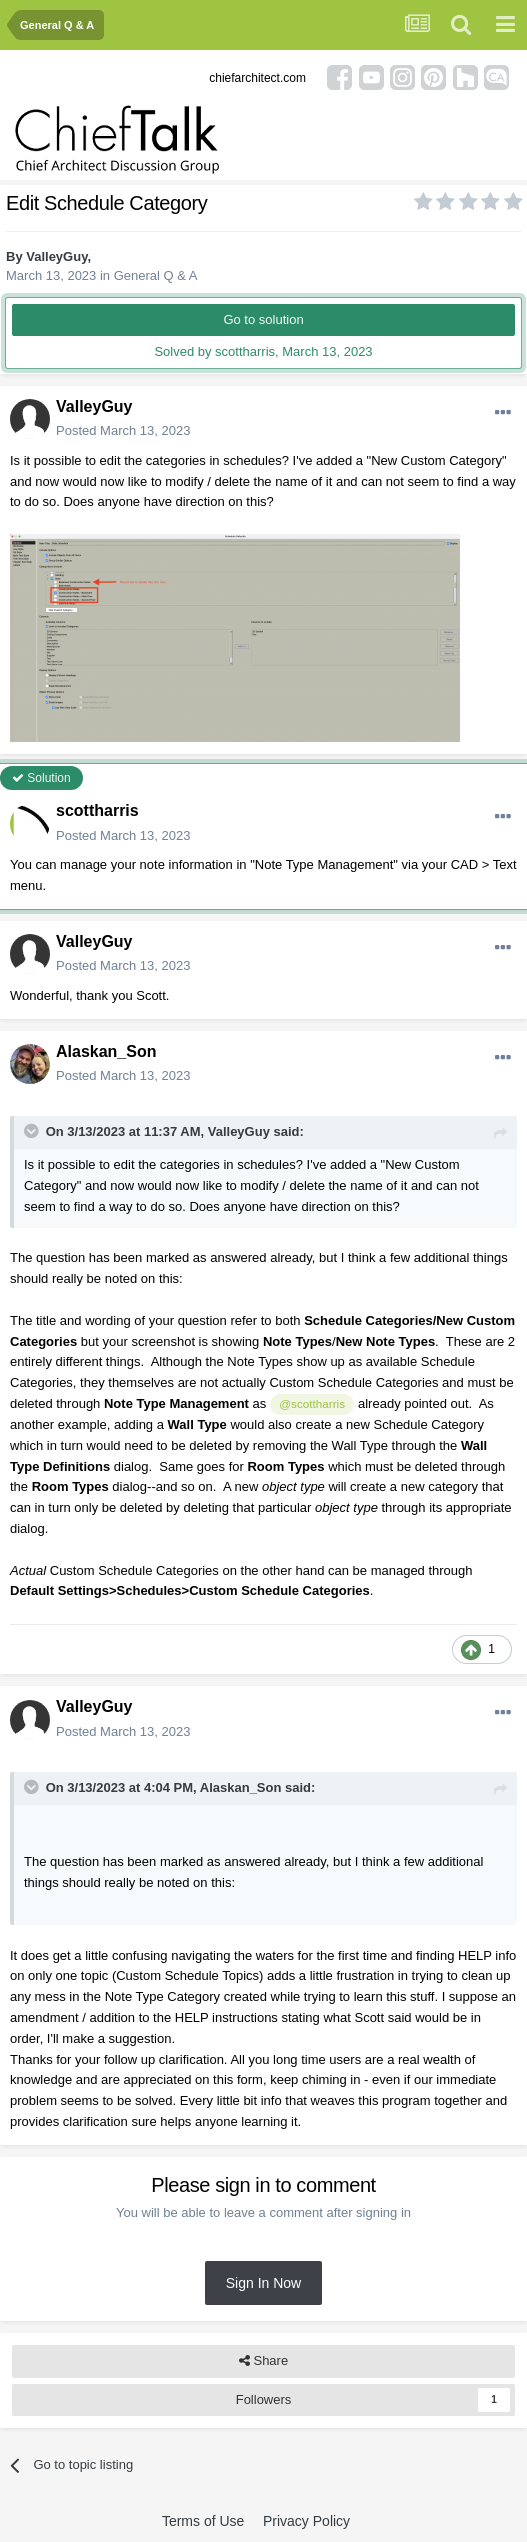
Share (263, 2361)
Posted (123, 430)
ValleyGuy (56, 256)
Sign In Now (263, 2283)
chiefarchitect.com (257, 78)
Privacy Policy (306, 2521)
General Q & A (156, 275)
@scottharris (312, 1403)
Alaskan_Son (106, 1051)
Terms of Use (203, 2521)
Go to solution (263, 319)
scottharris (97, 810)
